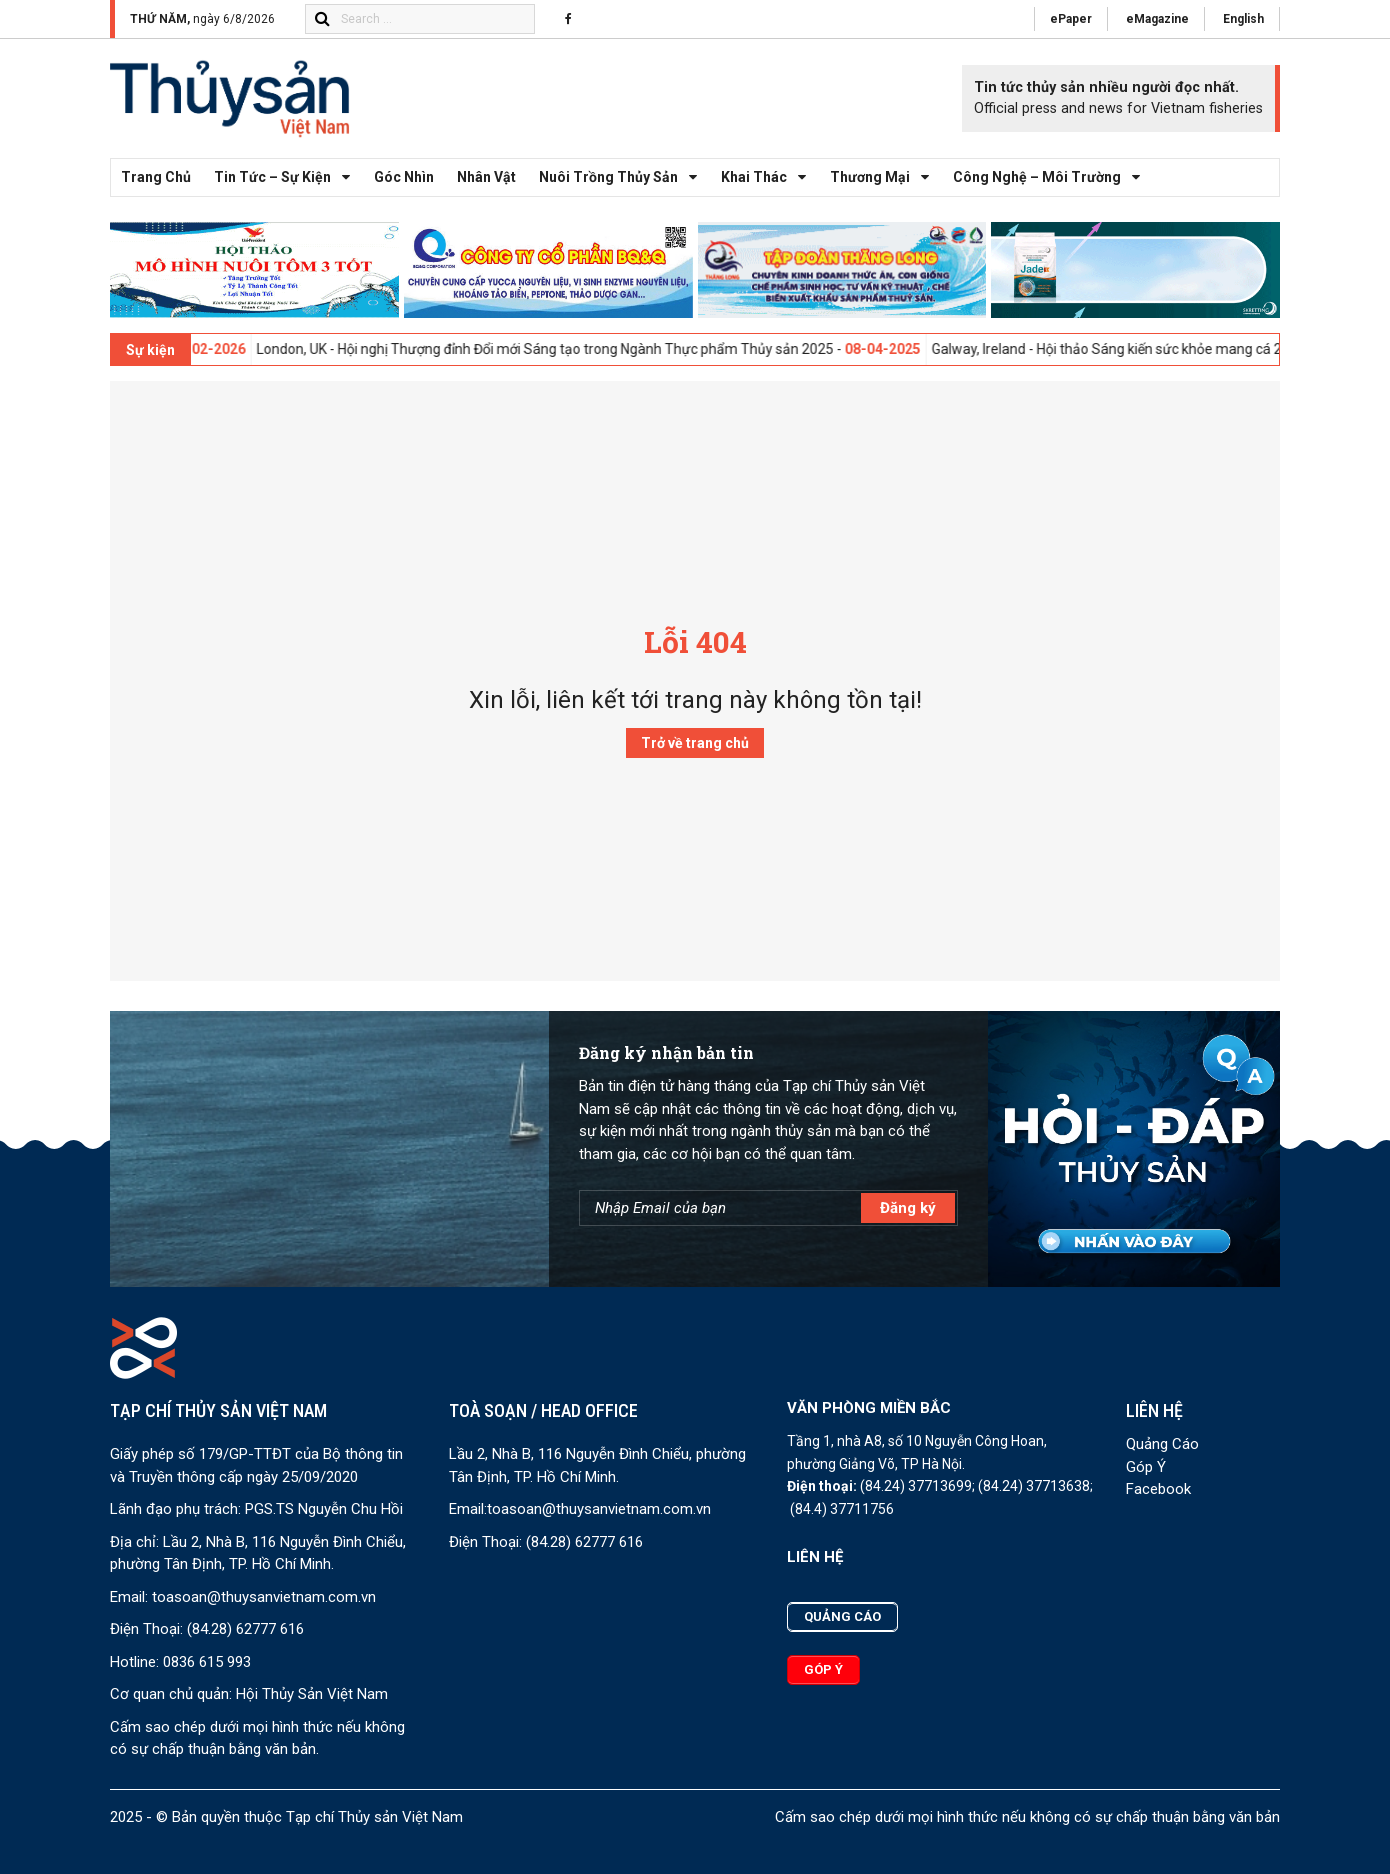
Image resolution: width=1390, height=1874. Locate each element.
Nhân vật (486, 177)
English (1243, 19)
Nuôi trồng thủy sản (623, 177)
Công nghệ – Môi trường (1052, 177)
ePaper (1071, 19)
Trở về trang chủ (695, 743)
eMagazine (1157, 19)
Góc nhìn (404, 177)
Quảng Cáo (1162, 1444)
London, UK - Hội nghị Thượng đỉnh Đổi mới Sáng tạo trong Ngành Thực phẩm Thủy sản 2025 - (605, 349)
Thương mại (885, 177)
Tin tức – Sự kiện (287, 177)
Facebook (1158, 1489)
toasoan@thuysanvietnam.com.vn (264, 1597)
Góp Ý (1146, 1467)
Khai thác (769, 177)
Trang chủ (156, 177)
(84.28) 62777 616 (245, 1629)
